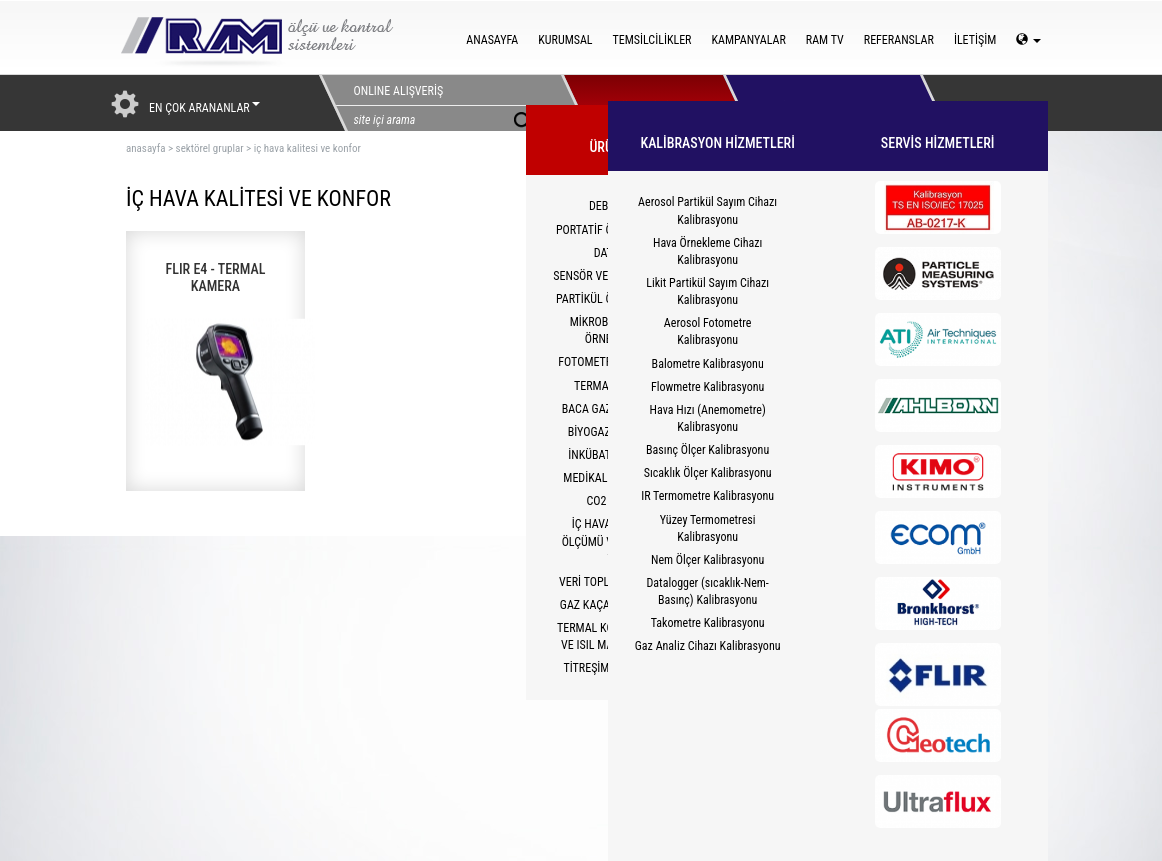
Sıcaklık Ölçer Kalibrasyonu (708, 473)
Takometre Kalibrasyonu (708, 623)
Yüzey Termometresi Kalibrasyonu (708, 528)
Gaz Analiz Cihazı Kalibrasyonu (708, 646)
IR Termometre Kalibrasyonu (707, 496)
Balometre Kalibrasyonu (708, 364)
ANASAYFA (492, 40)
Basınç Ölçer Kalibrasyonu (707, 450)
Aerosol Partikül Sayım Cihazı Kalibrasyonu (707, 210)
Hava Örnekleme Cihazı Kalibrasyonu (707, 251)
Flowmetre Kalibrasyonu (707, 387)
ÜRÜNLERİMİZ (642, 103)
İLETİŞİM (975, 40)
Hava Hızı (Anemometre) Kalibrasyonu (708, 418)
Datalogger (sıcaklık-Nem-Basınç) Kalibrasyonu (707, 591)
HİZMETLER (804, 103)
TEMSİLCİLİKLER (652, 40)
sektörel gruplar (210, 148)
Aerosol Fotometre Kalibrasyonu (708, 331)
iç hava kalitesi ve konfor (307, 148)
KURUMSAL (565, 40)
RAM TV (825, 40)
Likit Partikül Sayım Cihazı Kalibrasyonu (707, 291)
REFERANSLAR (899, 40)
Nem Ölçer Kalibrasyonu (707, 560)
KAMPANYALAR (748, 40)
